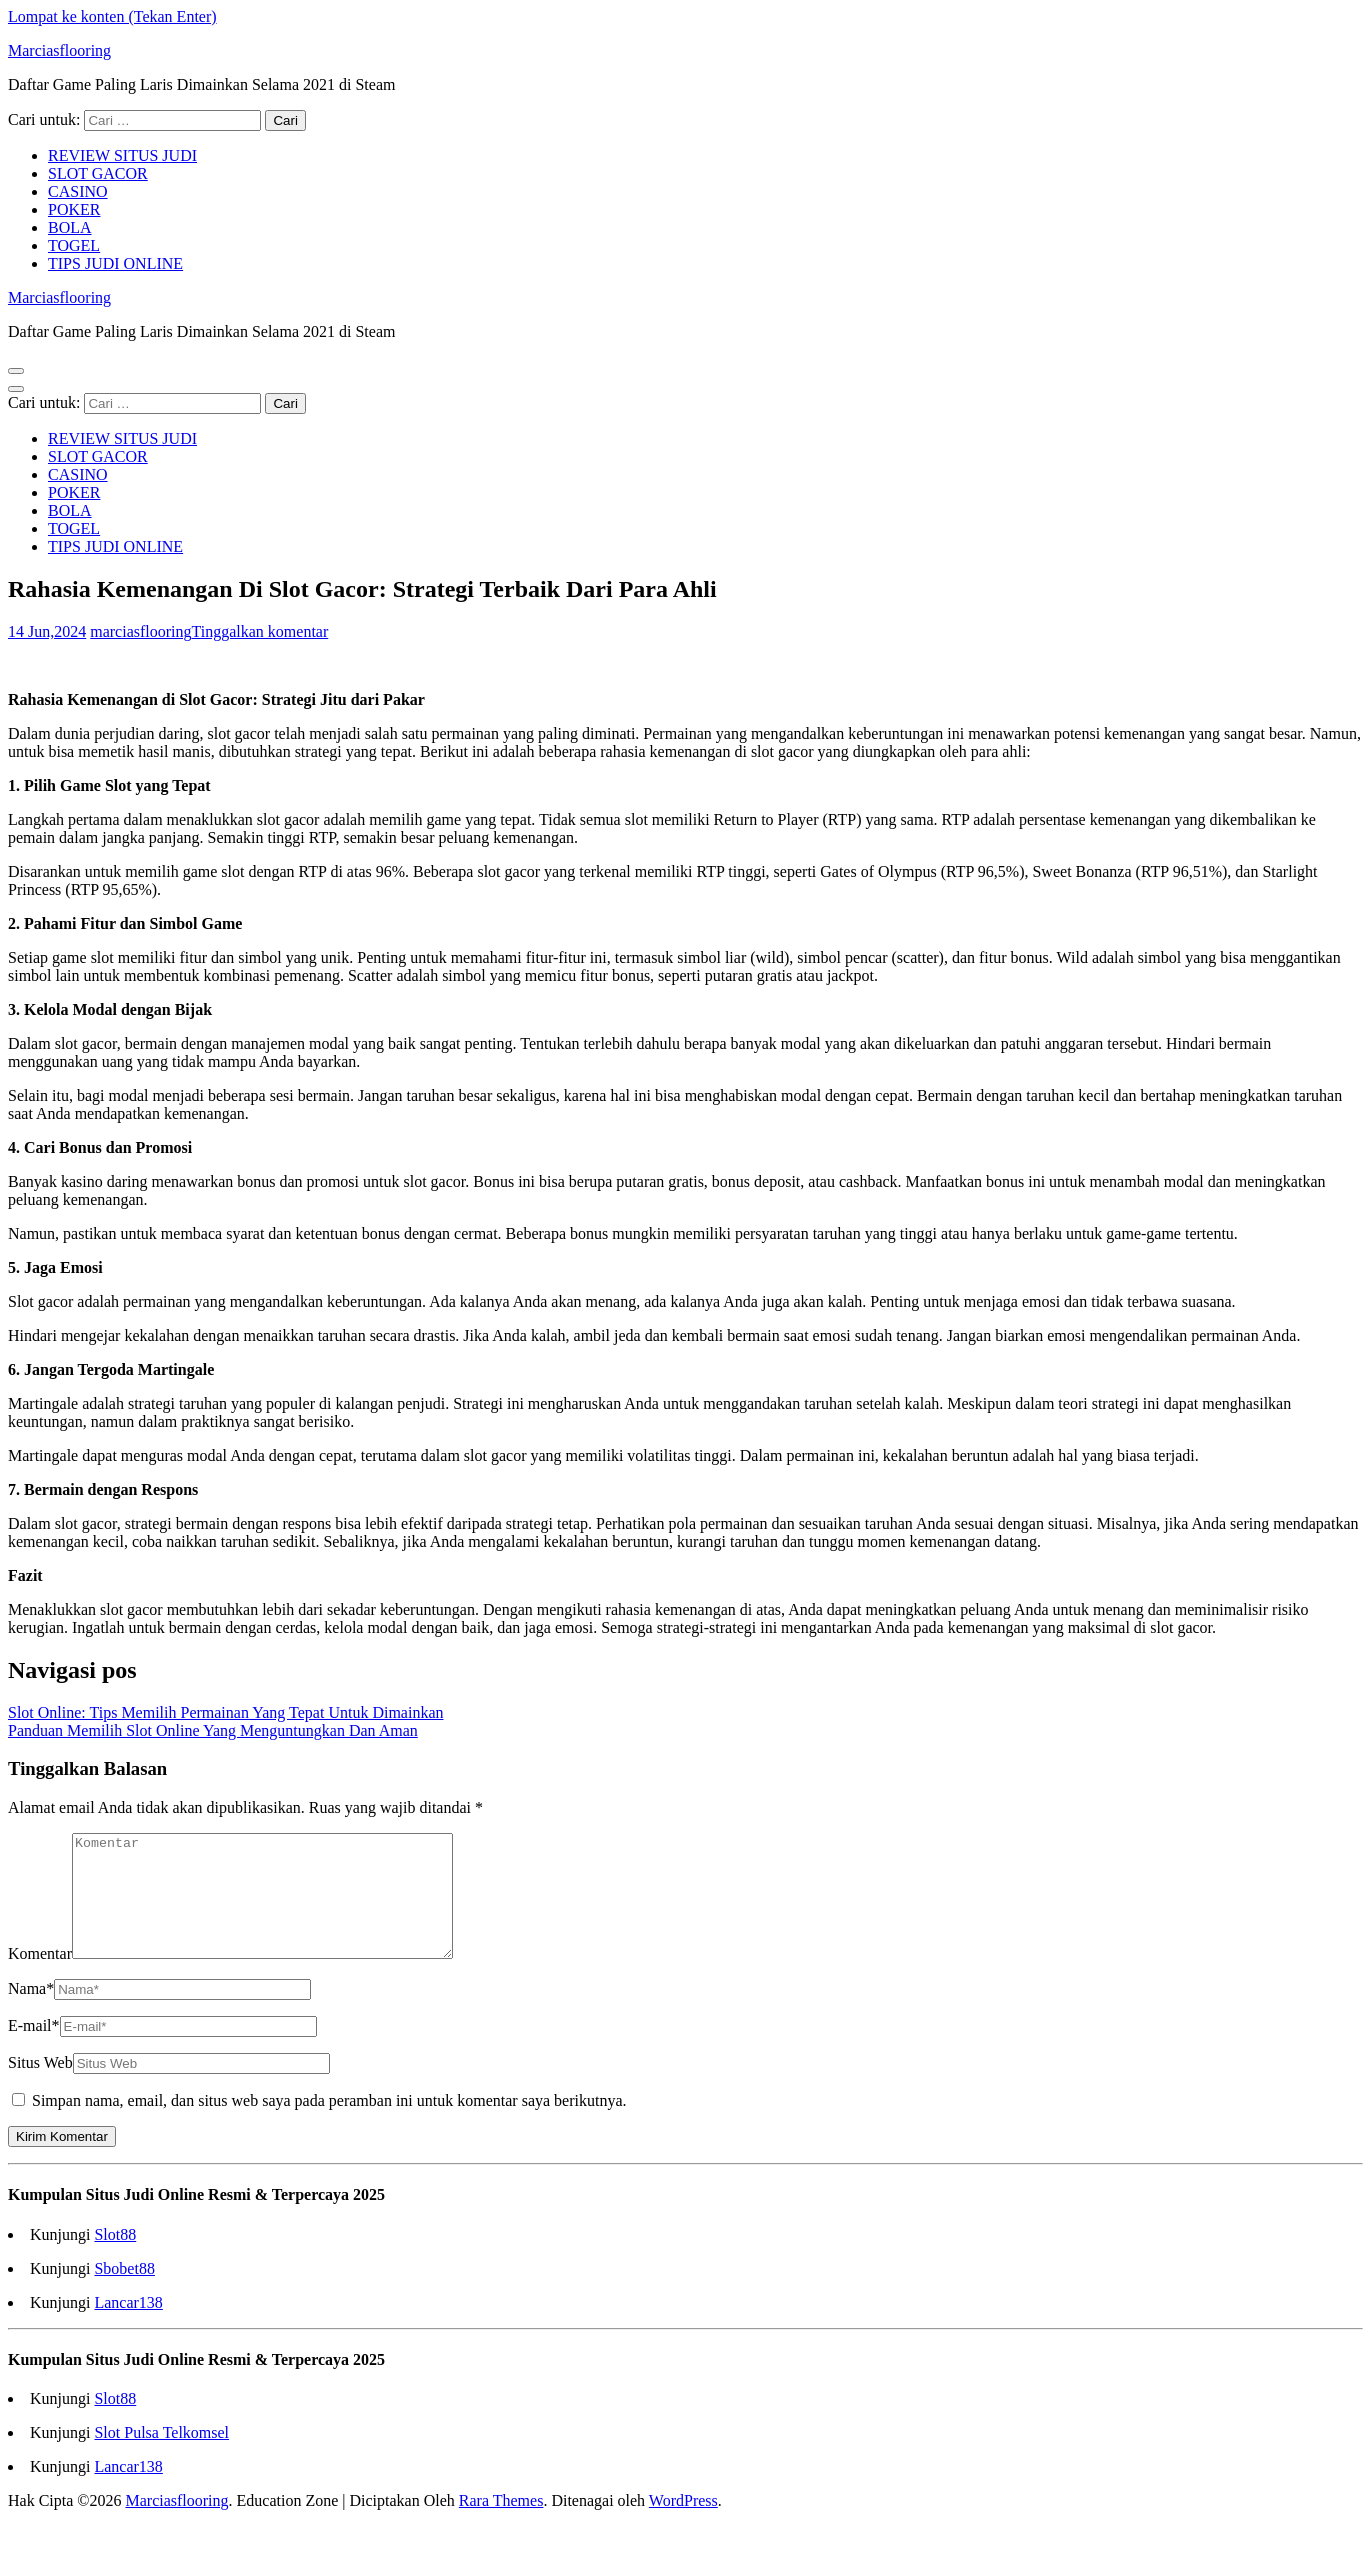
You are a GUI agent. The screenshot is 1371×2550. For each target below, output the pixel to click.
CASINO (78, 191)
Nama (31, 2012)
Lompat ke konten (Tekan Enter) (112, 16)
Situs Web (40, 2086)
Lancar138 (128, 2326)
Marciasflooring (59, 50)
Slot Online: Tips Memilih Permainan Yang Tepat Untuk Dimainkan (225, 1712)
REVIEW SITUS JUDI (122, 155)
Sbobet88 (124, 2292)
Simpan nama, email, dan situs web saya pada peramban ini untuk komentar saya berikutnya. (329, 2124)
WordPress (683, 2524)
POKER (74, 209)
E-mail (34, 2049)
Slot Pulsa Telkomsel (161, 2456)
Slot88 (115, 2258)
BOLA (70, 227)
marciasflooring (140, 631)
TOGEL (74, 245)
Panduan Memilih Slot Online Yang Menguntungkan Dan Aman (213, 1730)
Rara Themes (501, 2524)
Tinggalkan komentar (260, 631)
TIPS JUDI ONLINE (115, 263)
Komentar (40, 1977)
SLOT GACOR (98, 173)
